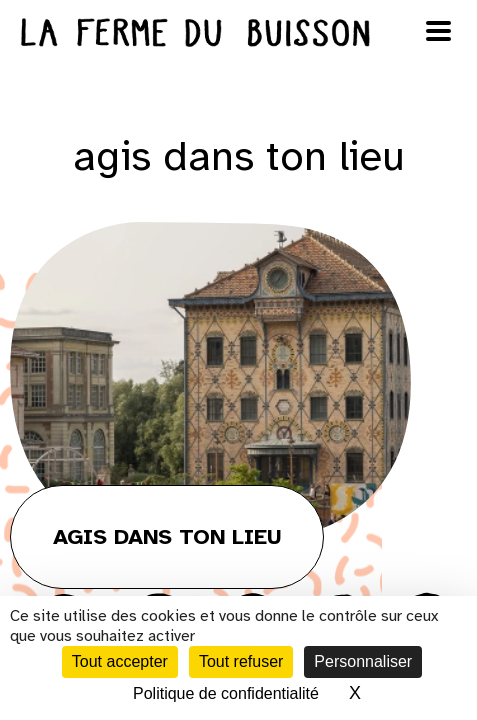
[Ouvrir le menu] (439, 31)
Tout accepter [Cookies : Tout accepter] (120, 661)
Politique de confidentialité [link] (226, 693)
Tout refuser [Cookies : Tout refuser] (241, 661)
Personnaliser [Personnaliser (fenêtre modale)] (363, 661)
